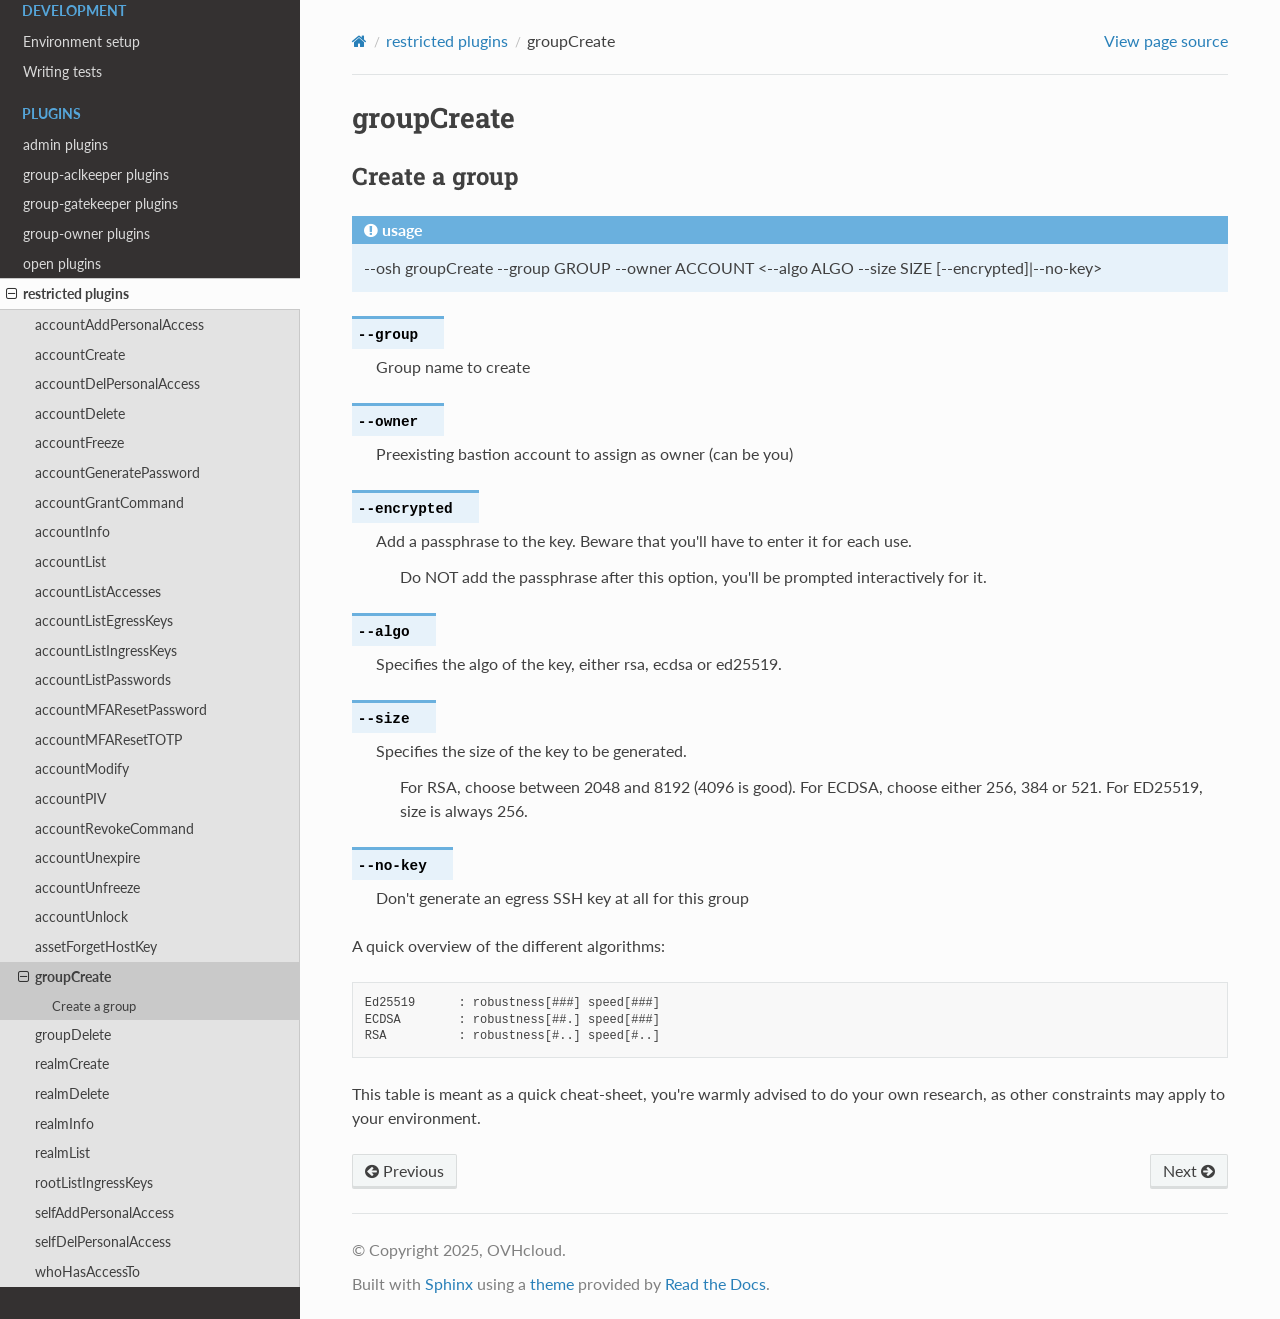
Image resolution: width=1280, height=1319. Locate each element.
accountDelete (80, 413)
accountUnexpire (87, 857)
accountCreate (80, 354)
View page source (1166, 40)
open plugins (62, 263)
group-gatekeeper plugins (100, 203)
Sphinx (449, 1283)
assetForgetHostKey (96, 946)
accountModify (82, 768)
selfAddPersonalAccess (104, 1212)
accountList (70, 561)
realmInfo (64, 1123)
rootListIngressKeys (94, 1182)
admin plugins (65, 144)
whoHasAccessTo (87, 1271)
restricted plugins (67, 294)
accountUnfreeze (87, 887)
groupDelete (73, 1034)
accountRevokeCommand (114, 828)
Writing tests (62, 71)
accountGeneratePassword (117, 472)
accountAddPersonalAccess (119, 324)
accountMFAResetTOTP (108, 739)
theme (552, 1283)
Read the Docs (715, 1283)
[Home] (359, 41)
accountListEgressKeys (104, 620)
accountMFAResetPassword (121, 709)
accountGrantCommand (109, 502)
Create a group (94, 1006)
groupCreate (64, 977)
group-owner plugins (86, 233)
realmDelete (72, 1093)
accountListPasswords (103, 679)
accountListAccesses (98, 591)
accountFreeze (79, 442)
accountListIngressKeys (106, 650)
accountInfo (72, 531)
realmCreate (72, 1063)
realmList (62, 1152)
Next (1189, 1170)
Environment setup (81, 41)
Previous (404, 1170)
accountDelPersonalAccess (117, 383)
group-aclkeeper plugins (96, 174)
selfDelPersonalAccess (103, 1241)
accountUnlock (81, 916)
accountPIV (70, 798)
